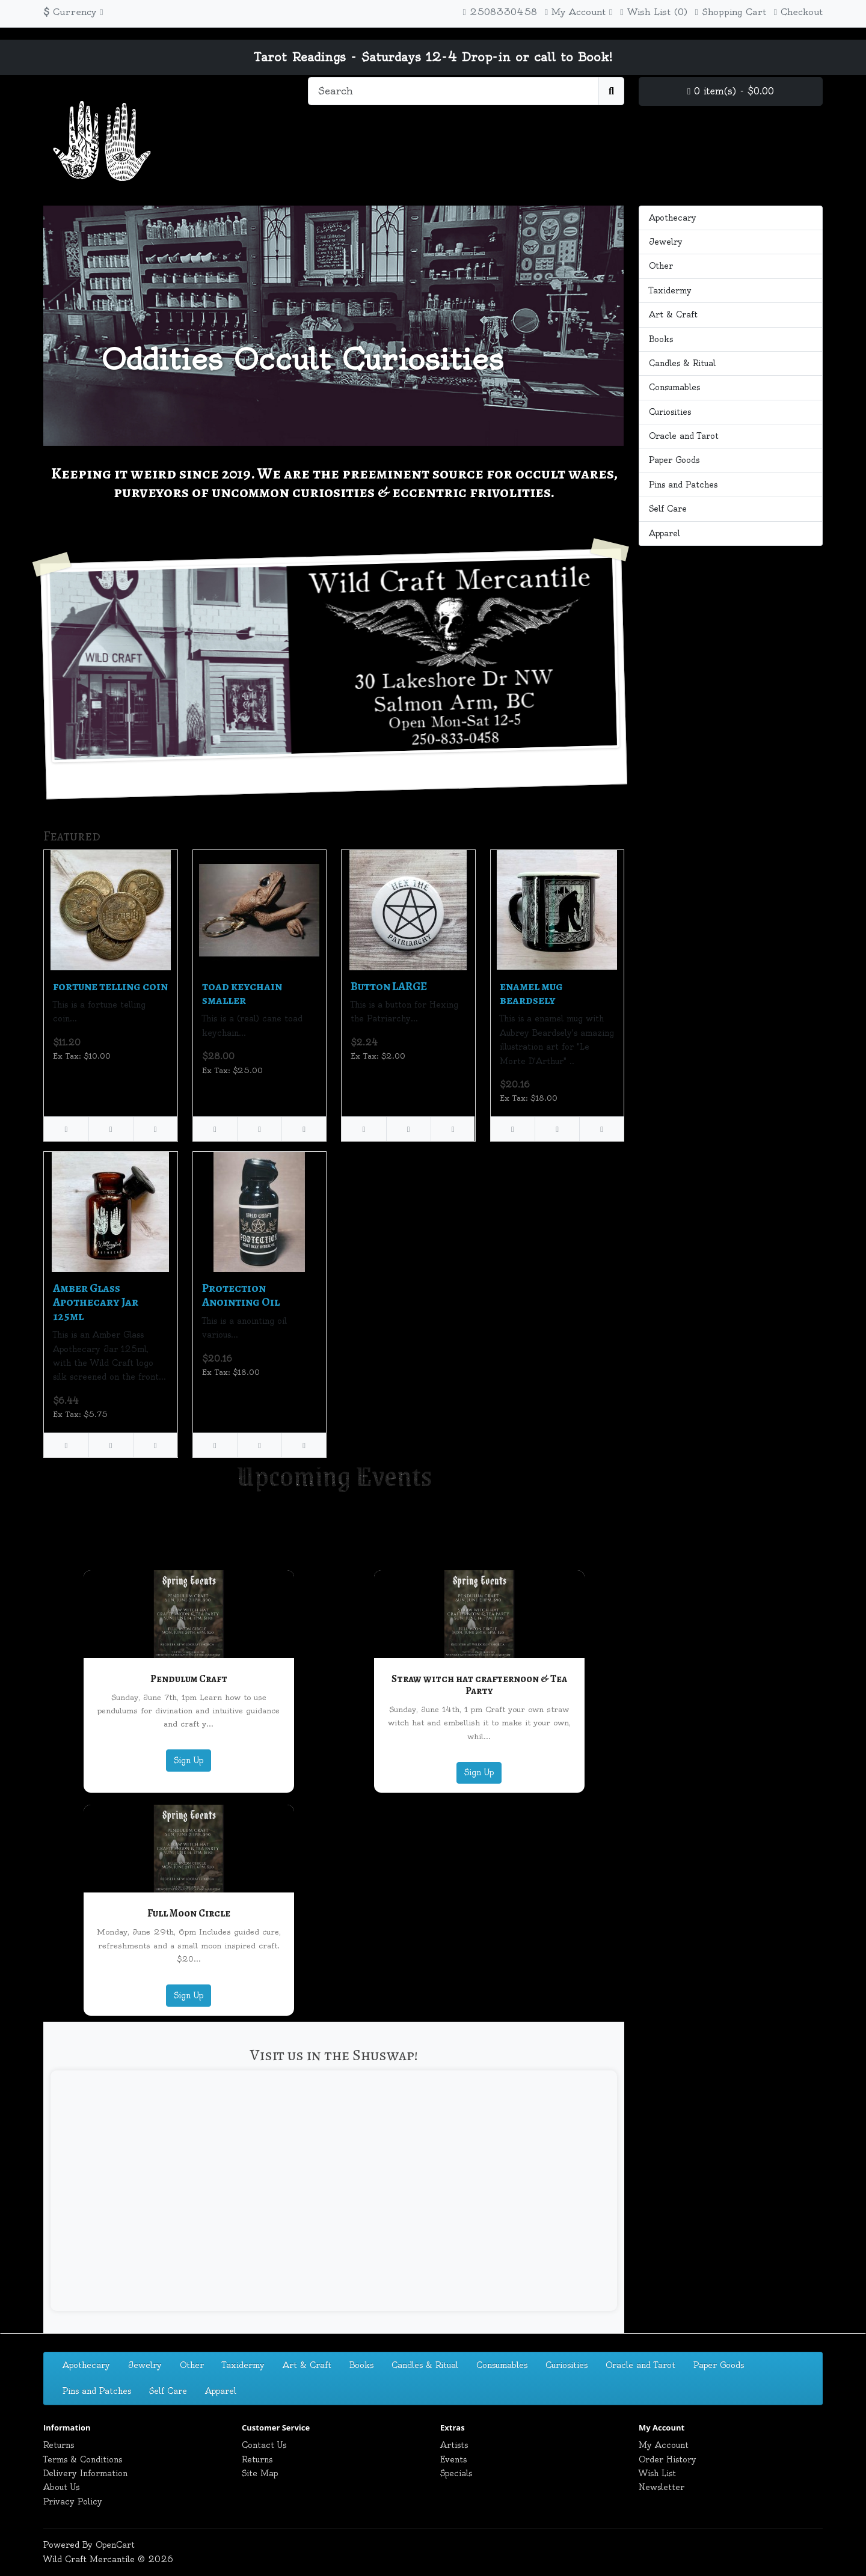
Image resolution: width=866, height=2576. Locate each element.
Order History (667, 2459)
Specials (456, 2473)
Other (661, 266)
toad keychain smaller (242, 993)
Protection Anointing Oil (241, 1295)
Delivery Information (85, 2473)
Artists (454, 2445)
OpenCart (115, 2545)
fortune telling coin (110, 986)
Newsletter (661, 2487)
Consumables (674, 387)
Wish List (657, 2473)
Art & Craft (673, 314)
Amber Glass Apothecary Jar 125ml (95, 1302)
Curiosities (670, 412)
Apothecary (672, 217)
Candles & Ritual (682, 363)
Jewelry (666, 241)
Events (453, 2459)
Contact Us (264, 2445)
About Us (61, 2487)
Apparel (664, 533)
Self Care (668, 508)
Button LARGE (389, 986)
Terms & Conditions (82, 2459)
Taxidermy (670, 290)
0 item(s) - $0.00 (730, 91)
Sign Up (188, 1760)
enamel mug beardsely (531, 993)
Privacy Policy (72, 2501)
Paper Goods (674, 460)
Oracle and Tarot (684, 436)
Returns (58, 2445)
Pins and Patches (683, 484)
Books (661, 339)
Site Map (260, 2473)
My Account (664, 2445)
